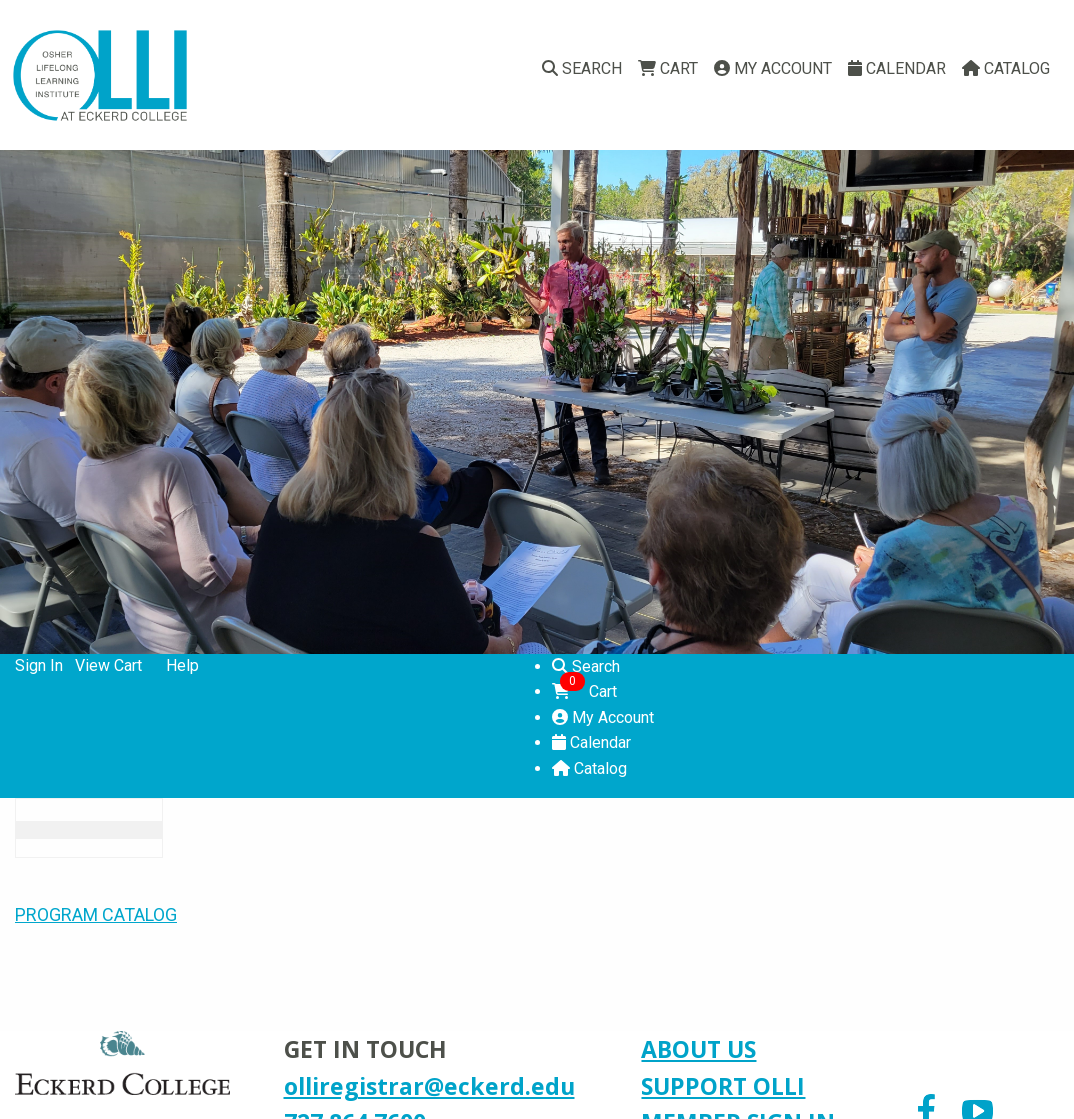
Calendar (897, 68)
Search (582, 68)
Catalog (1006, 68)
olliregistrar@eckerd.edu (429, 1086)
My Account (773, 68)
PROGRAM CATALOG (96, 914)
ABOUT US (698, 1049)
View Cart (108, 665)
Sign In (39, 665)
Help (182, 665)
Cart (668, 68)
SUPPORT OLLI (723, 1086)
